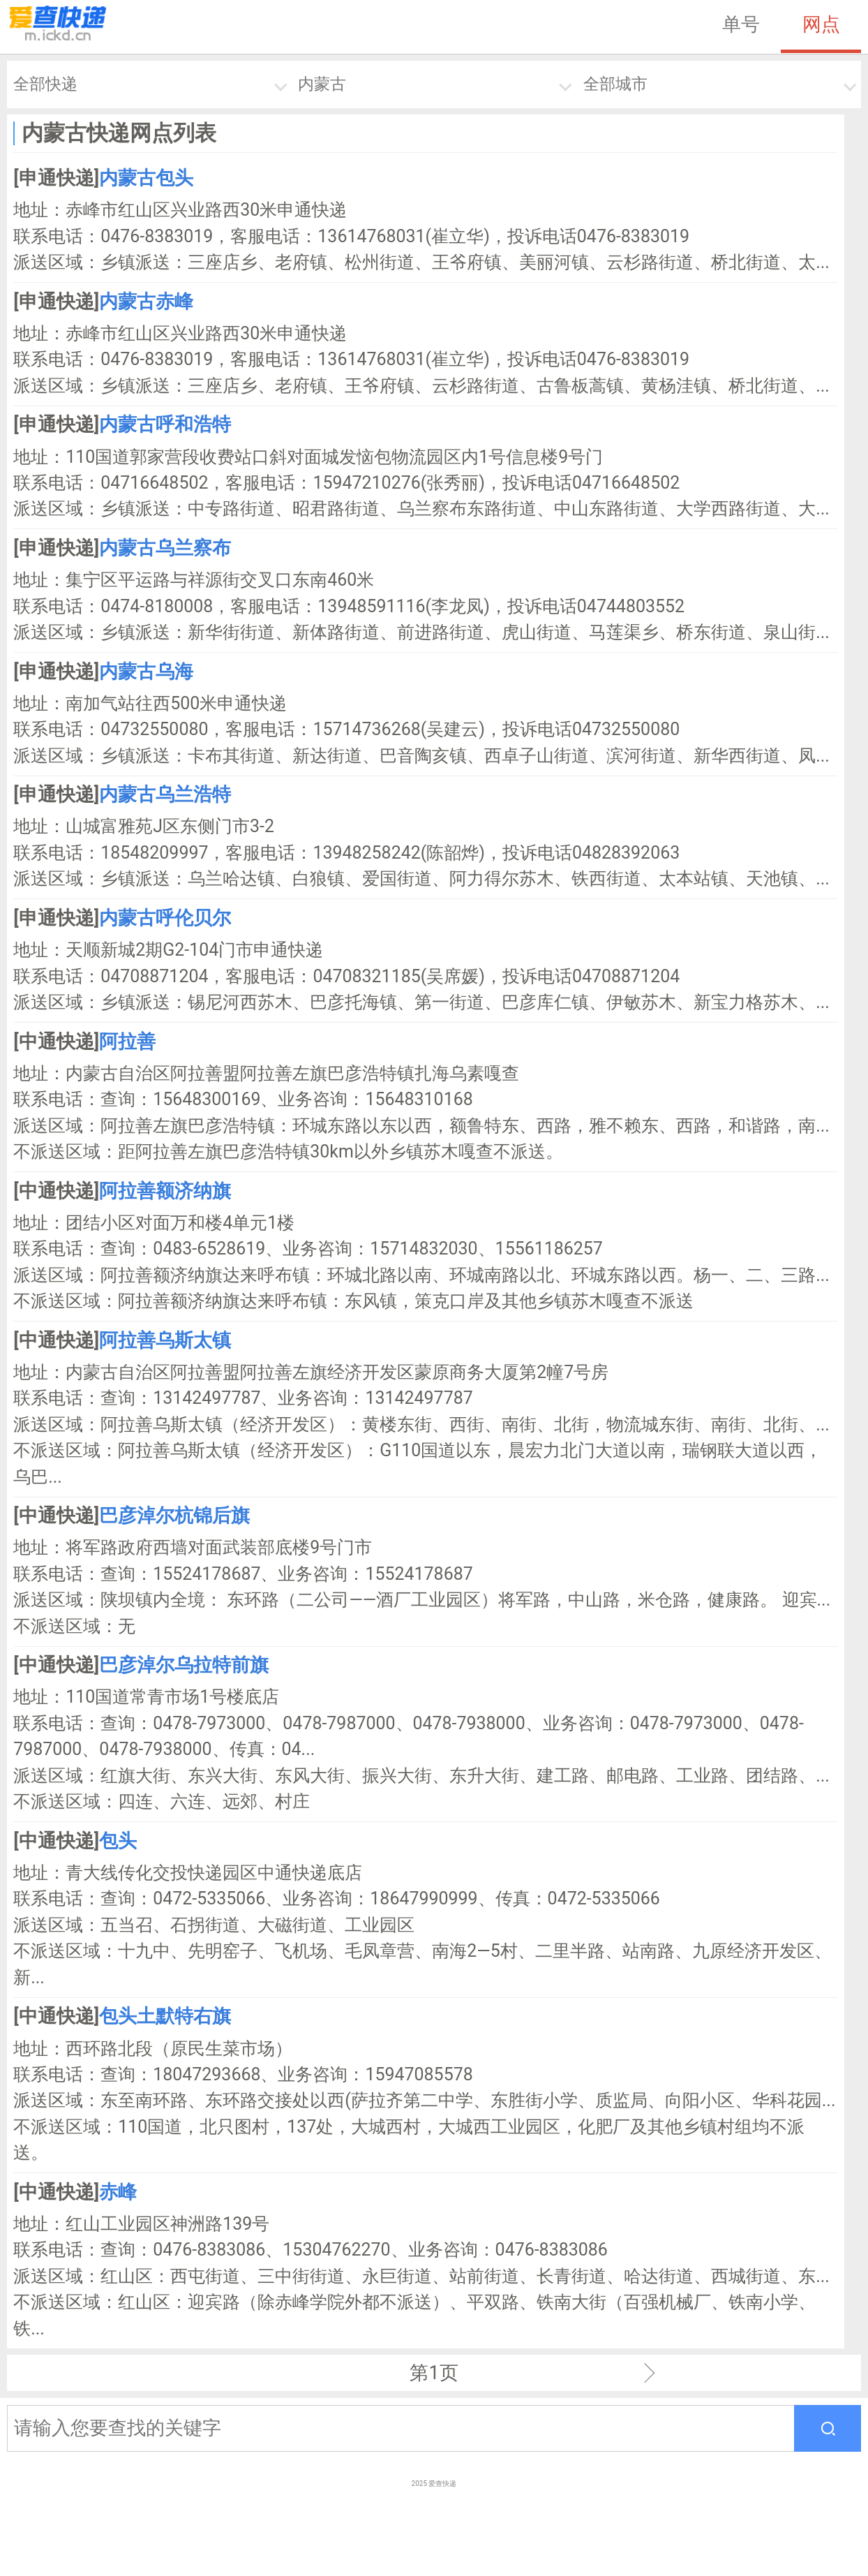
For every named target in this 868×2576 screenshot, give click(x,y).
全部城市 (615, 84)
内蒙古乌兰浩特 (165, 794)
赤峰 (118, 2192)
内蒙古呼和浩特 (165, 424)
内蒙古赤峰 (146, 301)
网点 (821, 24)
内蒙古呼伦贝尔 (165, 918)
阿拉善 (127, 1041)
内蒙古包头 (146, 178)
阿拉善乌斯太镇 (165, 1340)
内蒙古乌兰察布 (165, 548)
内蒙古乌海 (146, 671)
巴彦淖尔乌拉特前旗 (184, 1665)
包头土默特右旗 (165, 2016)
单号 (741, 24)
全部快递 (45, 84)
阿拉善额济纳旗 (165, 1191)
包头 (118, 1841)
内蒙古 (322, 84)
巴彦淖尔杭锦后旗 (174, 1515)
